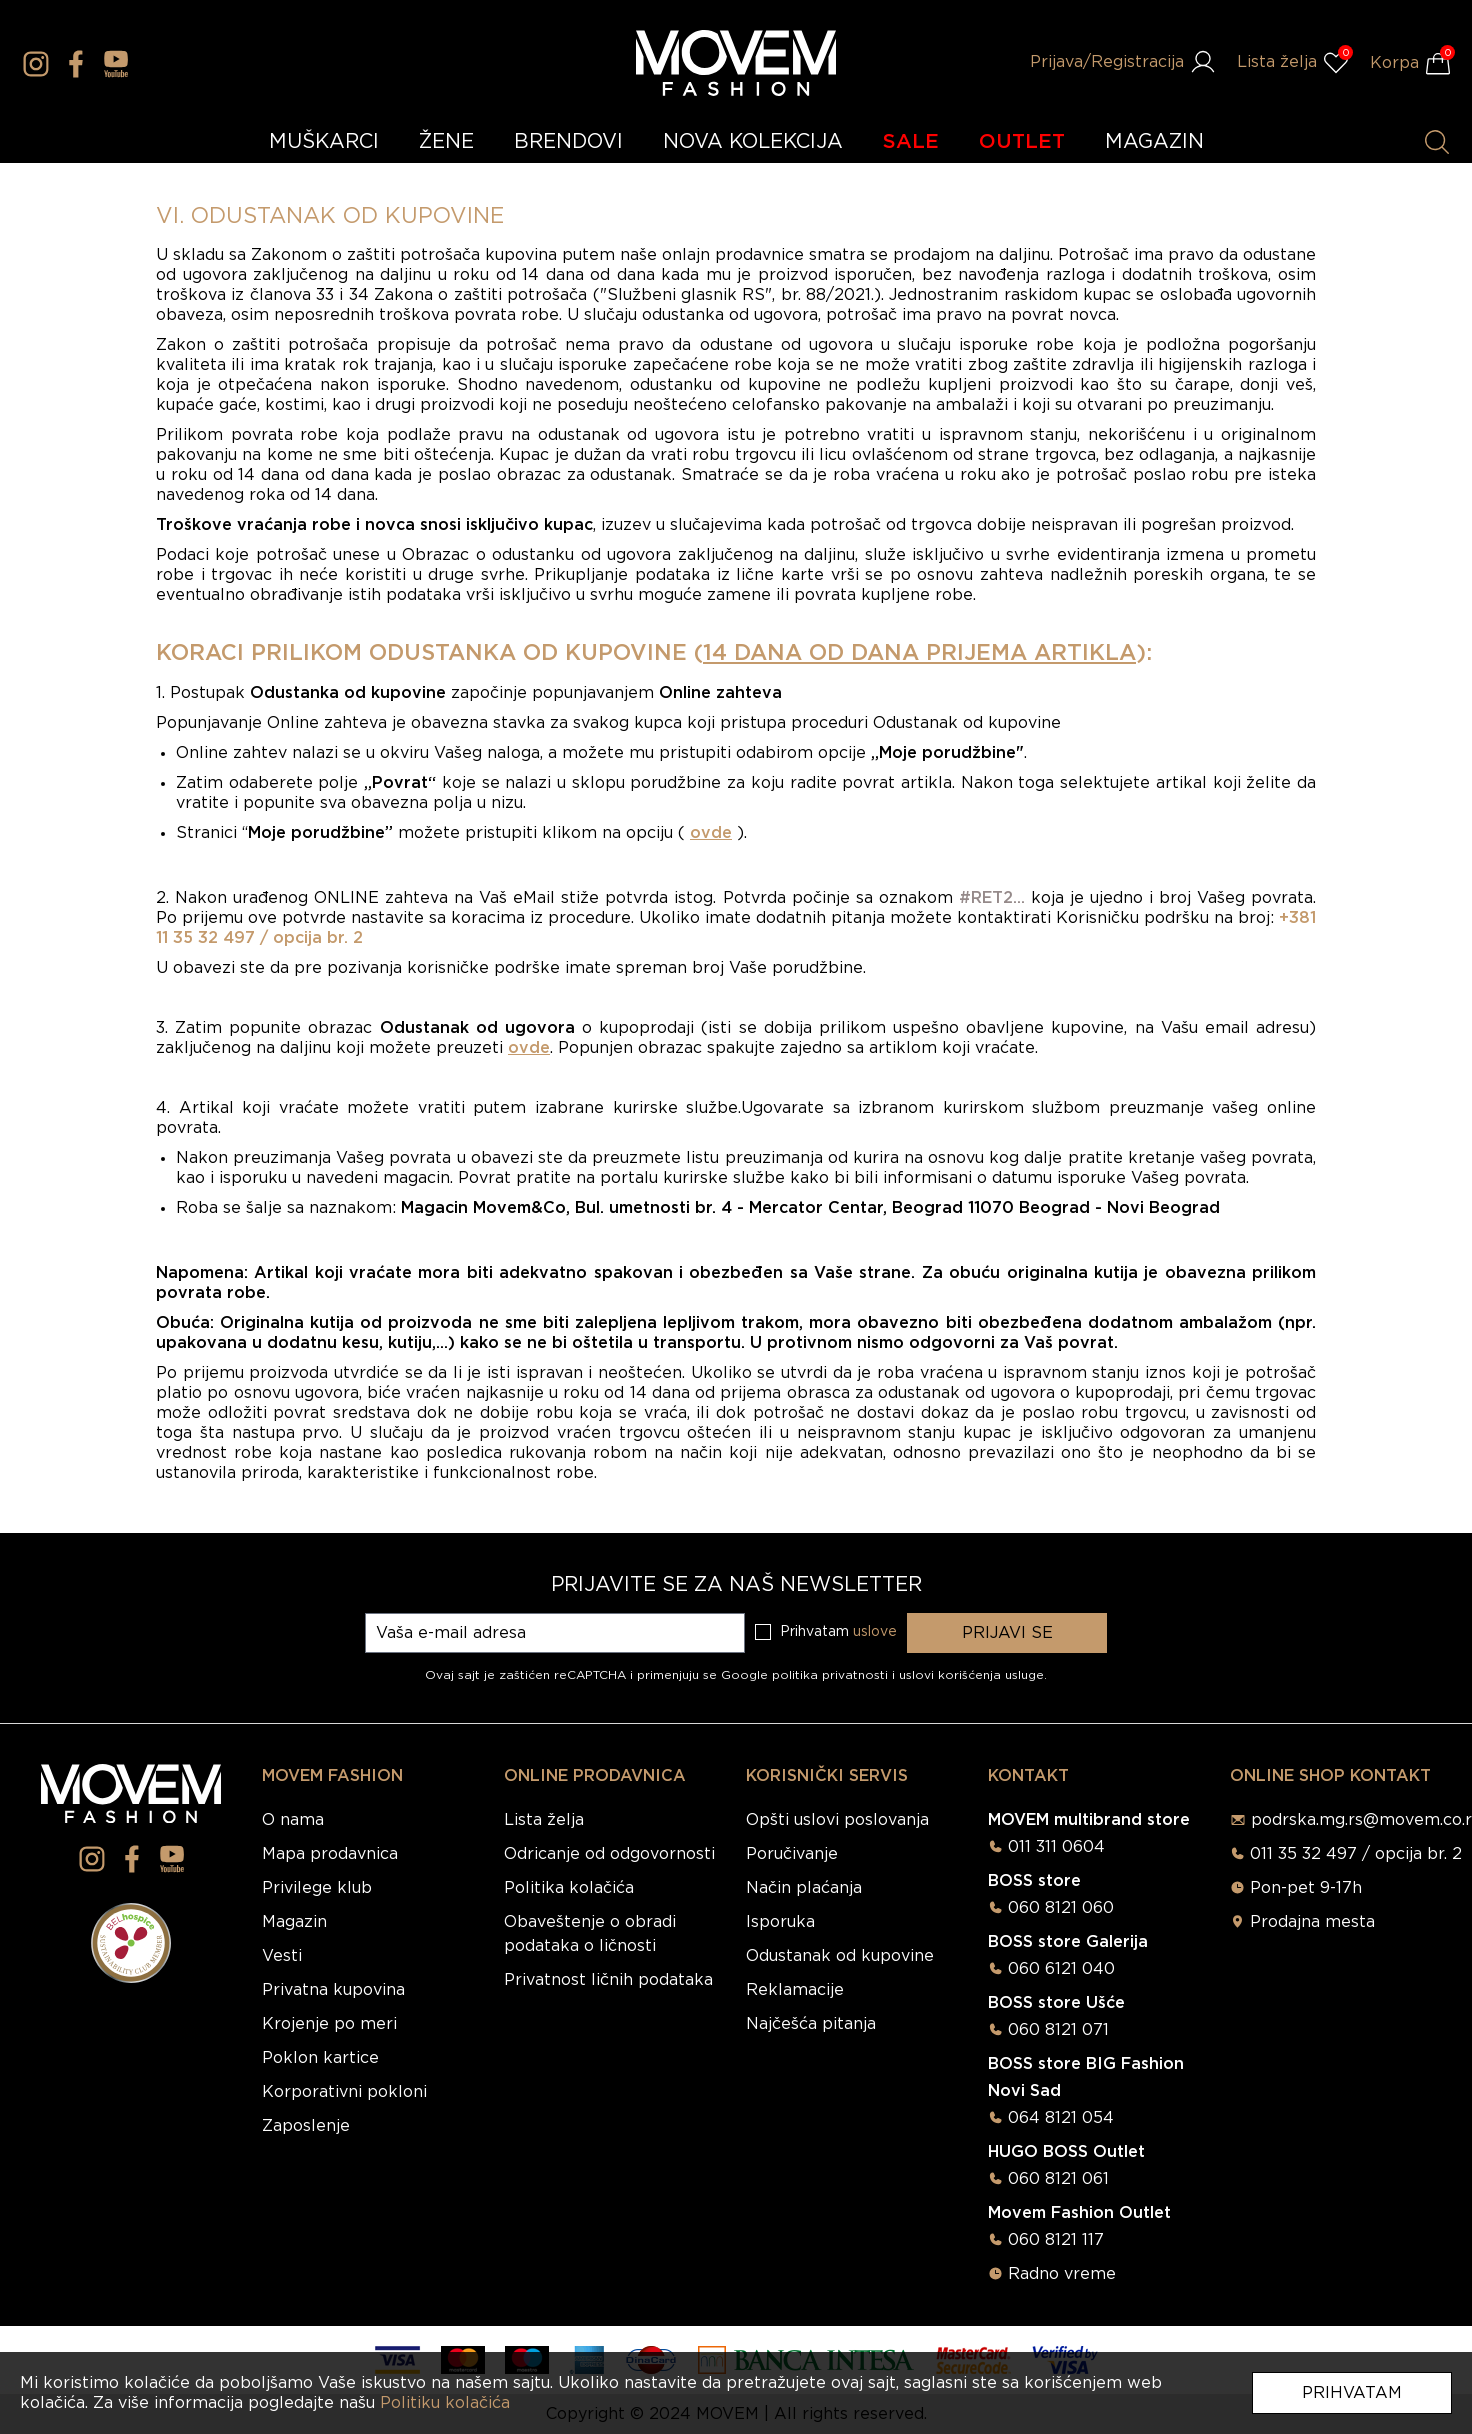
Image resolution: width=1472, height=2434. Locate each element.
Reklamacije (795, 1990)
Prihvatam (1352, 2393)
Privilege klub (317, 1888)
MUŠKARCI (324, 142)
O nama (293, 1820)
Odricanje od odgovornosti (609, 1854)
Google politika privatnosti (806, 1675)
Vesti (282, 1956)
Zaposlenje (306, 2126)
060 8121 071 (1058, 2030)
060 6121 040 (1061, 1969)
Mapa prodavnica (330, 1854)
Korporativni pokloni (344, 2092)
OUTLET (1022, 142)
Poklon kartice (320, 2058)
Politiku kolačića (445, 2403)
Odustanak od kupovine (840, 1956)
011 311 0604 (1056, 1847)
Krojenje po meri (329, 2024)
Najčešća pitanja (811, 2024)
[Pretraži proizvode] (1437, 142)
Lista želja (544, 1820)
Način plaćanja (804, 1888)
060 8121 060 (1061, 1908)
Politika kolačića (569, 1888)
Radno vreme (1062, 2274)
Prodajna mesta (1312, 1922)
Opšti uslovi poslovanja (837, 1820)
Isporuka (780, 1922)
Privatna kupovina (333, 1990)
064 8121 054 (1061, 2118)
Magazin (294, 1922)
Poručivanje (792, 1854)
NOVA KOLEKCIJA (753, 142)
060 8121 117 (1056, 2240)
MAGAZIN (1154, 142)
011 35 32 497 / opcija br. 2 (1356, 1854)
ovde (711, 833)
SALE (911, 142)
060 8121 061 (1058, 2179)
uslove (875, 1632)
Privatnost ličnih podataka (608, 1980)
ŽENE (446, 142)
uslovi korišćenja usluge (971, 1675)
